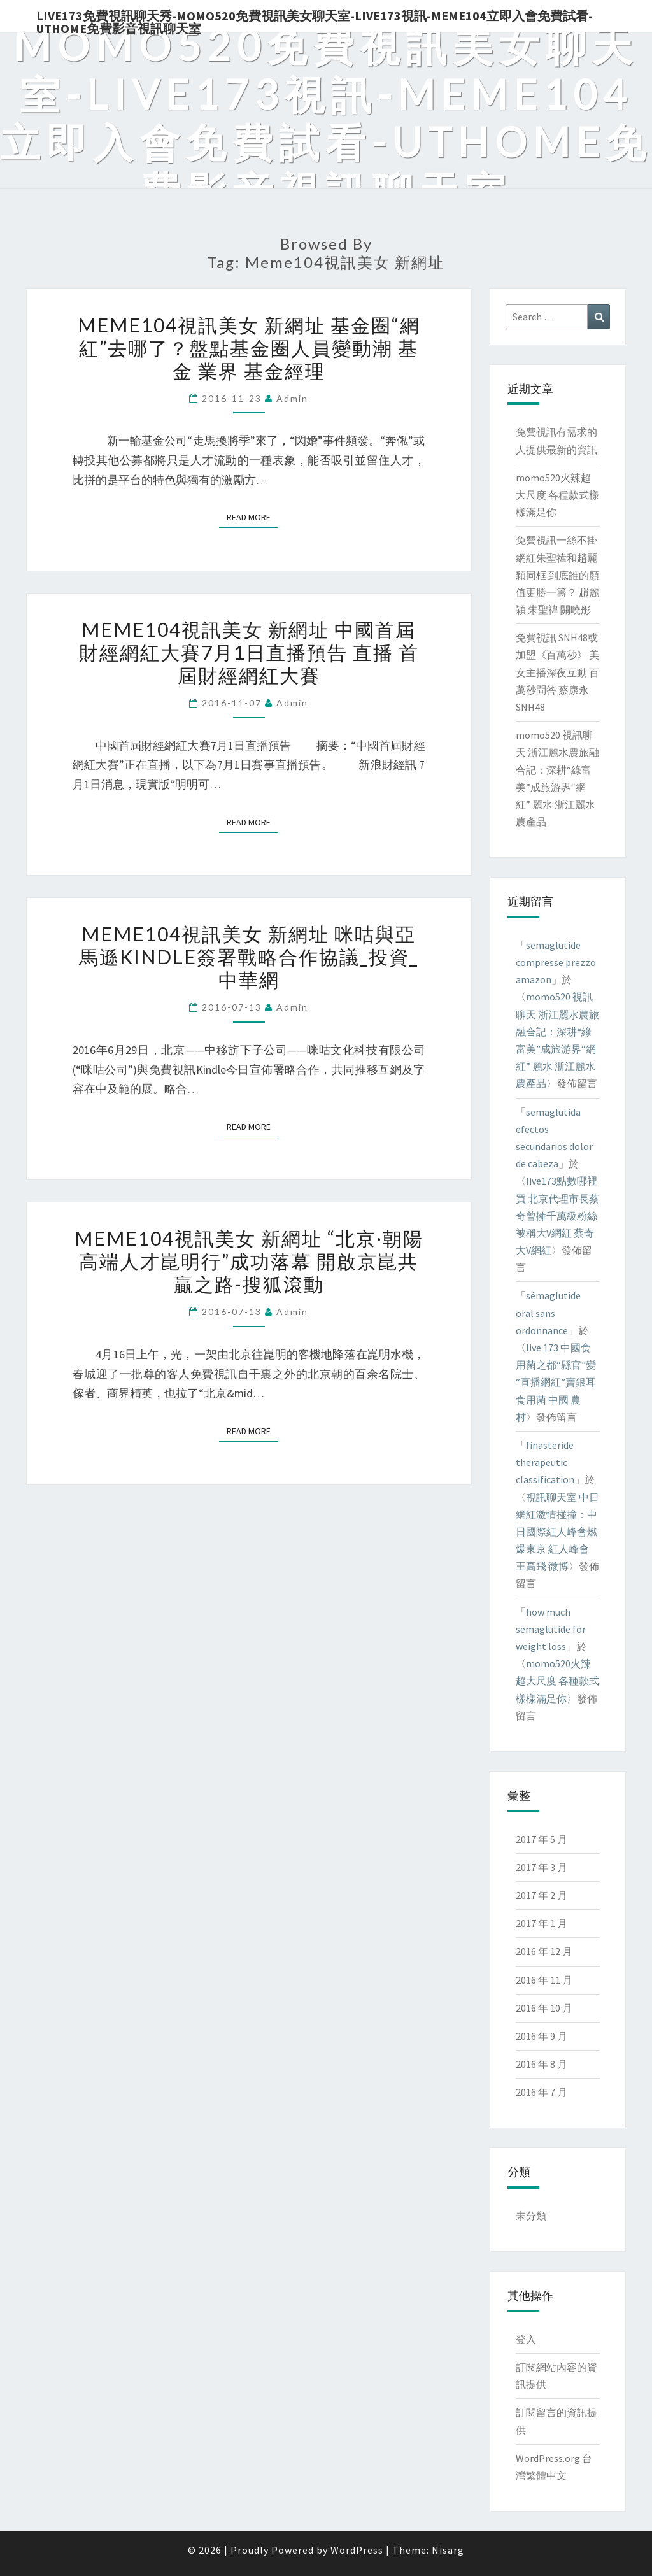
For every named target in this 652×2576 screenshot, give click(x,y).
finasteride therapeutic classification (545, 1462)
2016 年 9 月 (541, 2036)
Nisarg (448, 2550)
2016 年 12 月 (544, 1951)
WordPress (356, 2550)
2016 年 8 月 (541, 2064)
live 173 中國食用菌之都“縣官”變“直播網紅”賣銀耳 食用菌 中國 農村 (556, 1382)
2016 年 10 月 (544, 2008)
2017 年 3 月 (541, 1867)
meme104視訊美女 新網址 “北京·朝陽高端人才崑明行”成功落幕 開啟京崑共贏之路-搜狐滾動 (248, 1261)
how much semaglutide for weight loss (551, 1629)
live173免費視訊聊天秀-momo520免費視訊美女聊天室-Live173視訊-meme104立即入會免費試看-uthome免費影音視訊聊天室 (314, 20)
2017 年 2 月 (541, 1895)
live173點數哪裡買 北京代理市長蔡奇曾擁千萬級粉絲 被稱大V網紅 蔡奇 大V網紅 (557, 1215)
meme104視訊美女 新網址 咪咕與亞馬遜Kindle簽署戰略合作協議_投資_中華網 (248, 956)
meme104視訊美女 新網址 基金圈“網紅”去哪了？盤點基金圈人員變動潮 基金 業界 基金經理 (249, 347)
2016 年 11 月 (544, 1980)
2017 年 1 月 (541, 1923)
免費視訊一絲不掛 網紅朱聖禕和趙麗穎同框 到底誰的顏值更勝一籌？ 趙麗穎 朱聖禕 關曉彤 (557, 575)
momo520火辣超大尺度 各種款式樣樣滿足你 (557, 494)
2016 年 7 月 (541, 2092)
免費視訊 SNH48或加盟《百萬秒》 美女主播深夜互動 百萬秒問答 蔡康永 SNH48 (557, 672)
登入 (526, 2339)
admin (292, 398)
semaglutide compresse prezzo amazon (556, 962)
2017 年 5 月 (541, 1839)
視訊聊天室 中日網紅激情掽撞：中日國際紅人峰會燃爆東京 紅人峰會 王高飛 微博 (557, 1532)
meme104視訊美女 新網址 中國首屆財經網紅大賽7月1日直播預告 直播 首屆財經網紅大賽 (249, 652)
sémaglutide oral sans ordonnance (548, 1312)
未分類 (531, 2215)
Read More (252, 516)
